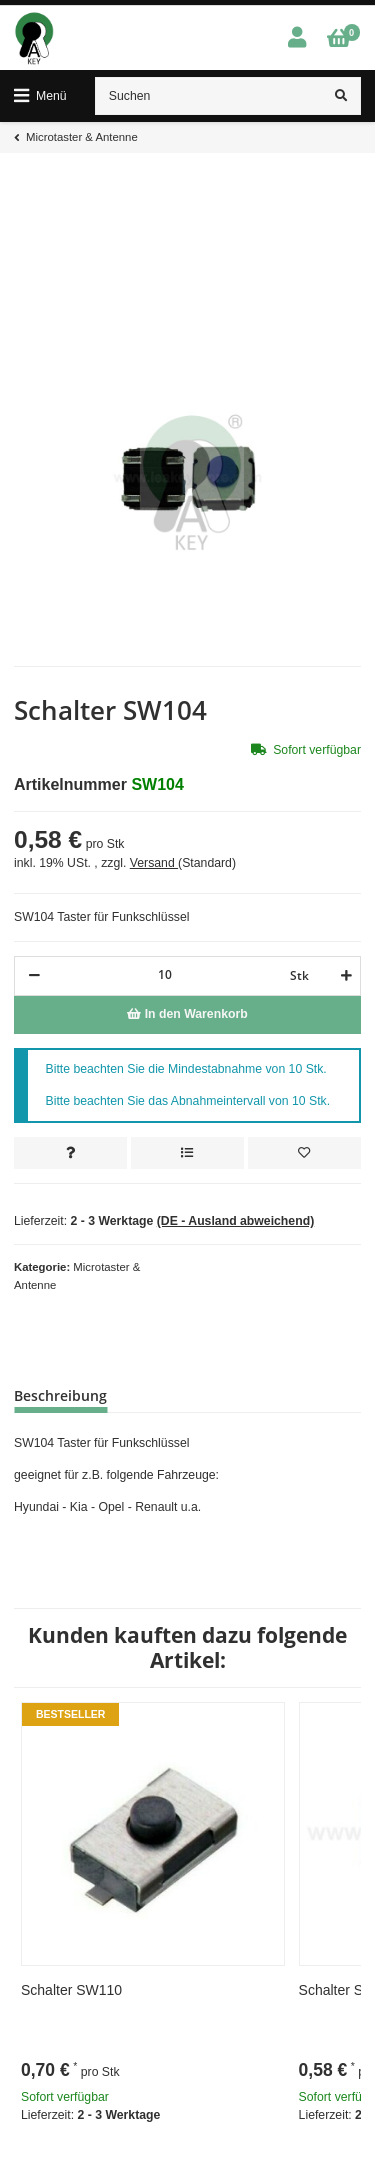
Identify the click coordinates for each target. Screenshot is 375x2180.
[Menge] (165, 974)
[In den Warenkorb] (187, 1015)
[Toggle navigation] (40, 96)
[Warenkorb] (338, 38)
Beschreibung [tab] (60, 1395)
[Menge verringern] (34, 976)
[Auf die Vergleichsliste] (187, 1153)
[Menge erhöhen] (343, 976)
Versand (154, 863)
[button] (296, 38)
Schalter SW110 (71, 1990)
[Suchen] (209, 96)
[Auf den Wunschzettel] (304, 1153)
